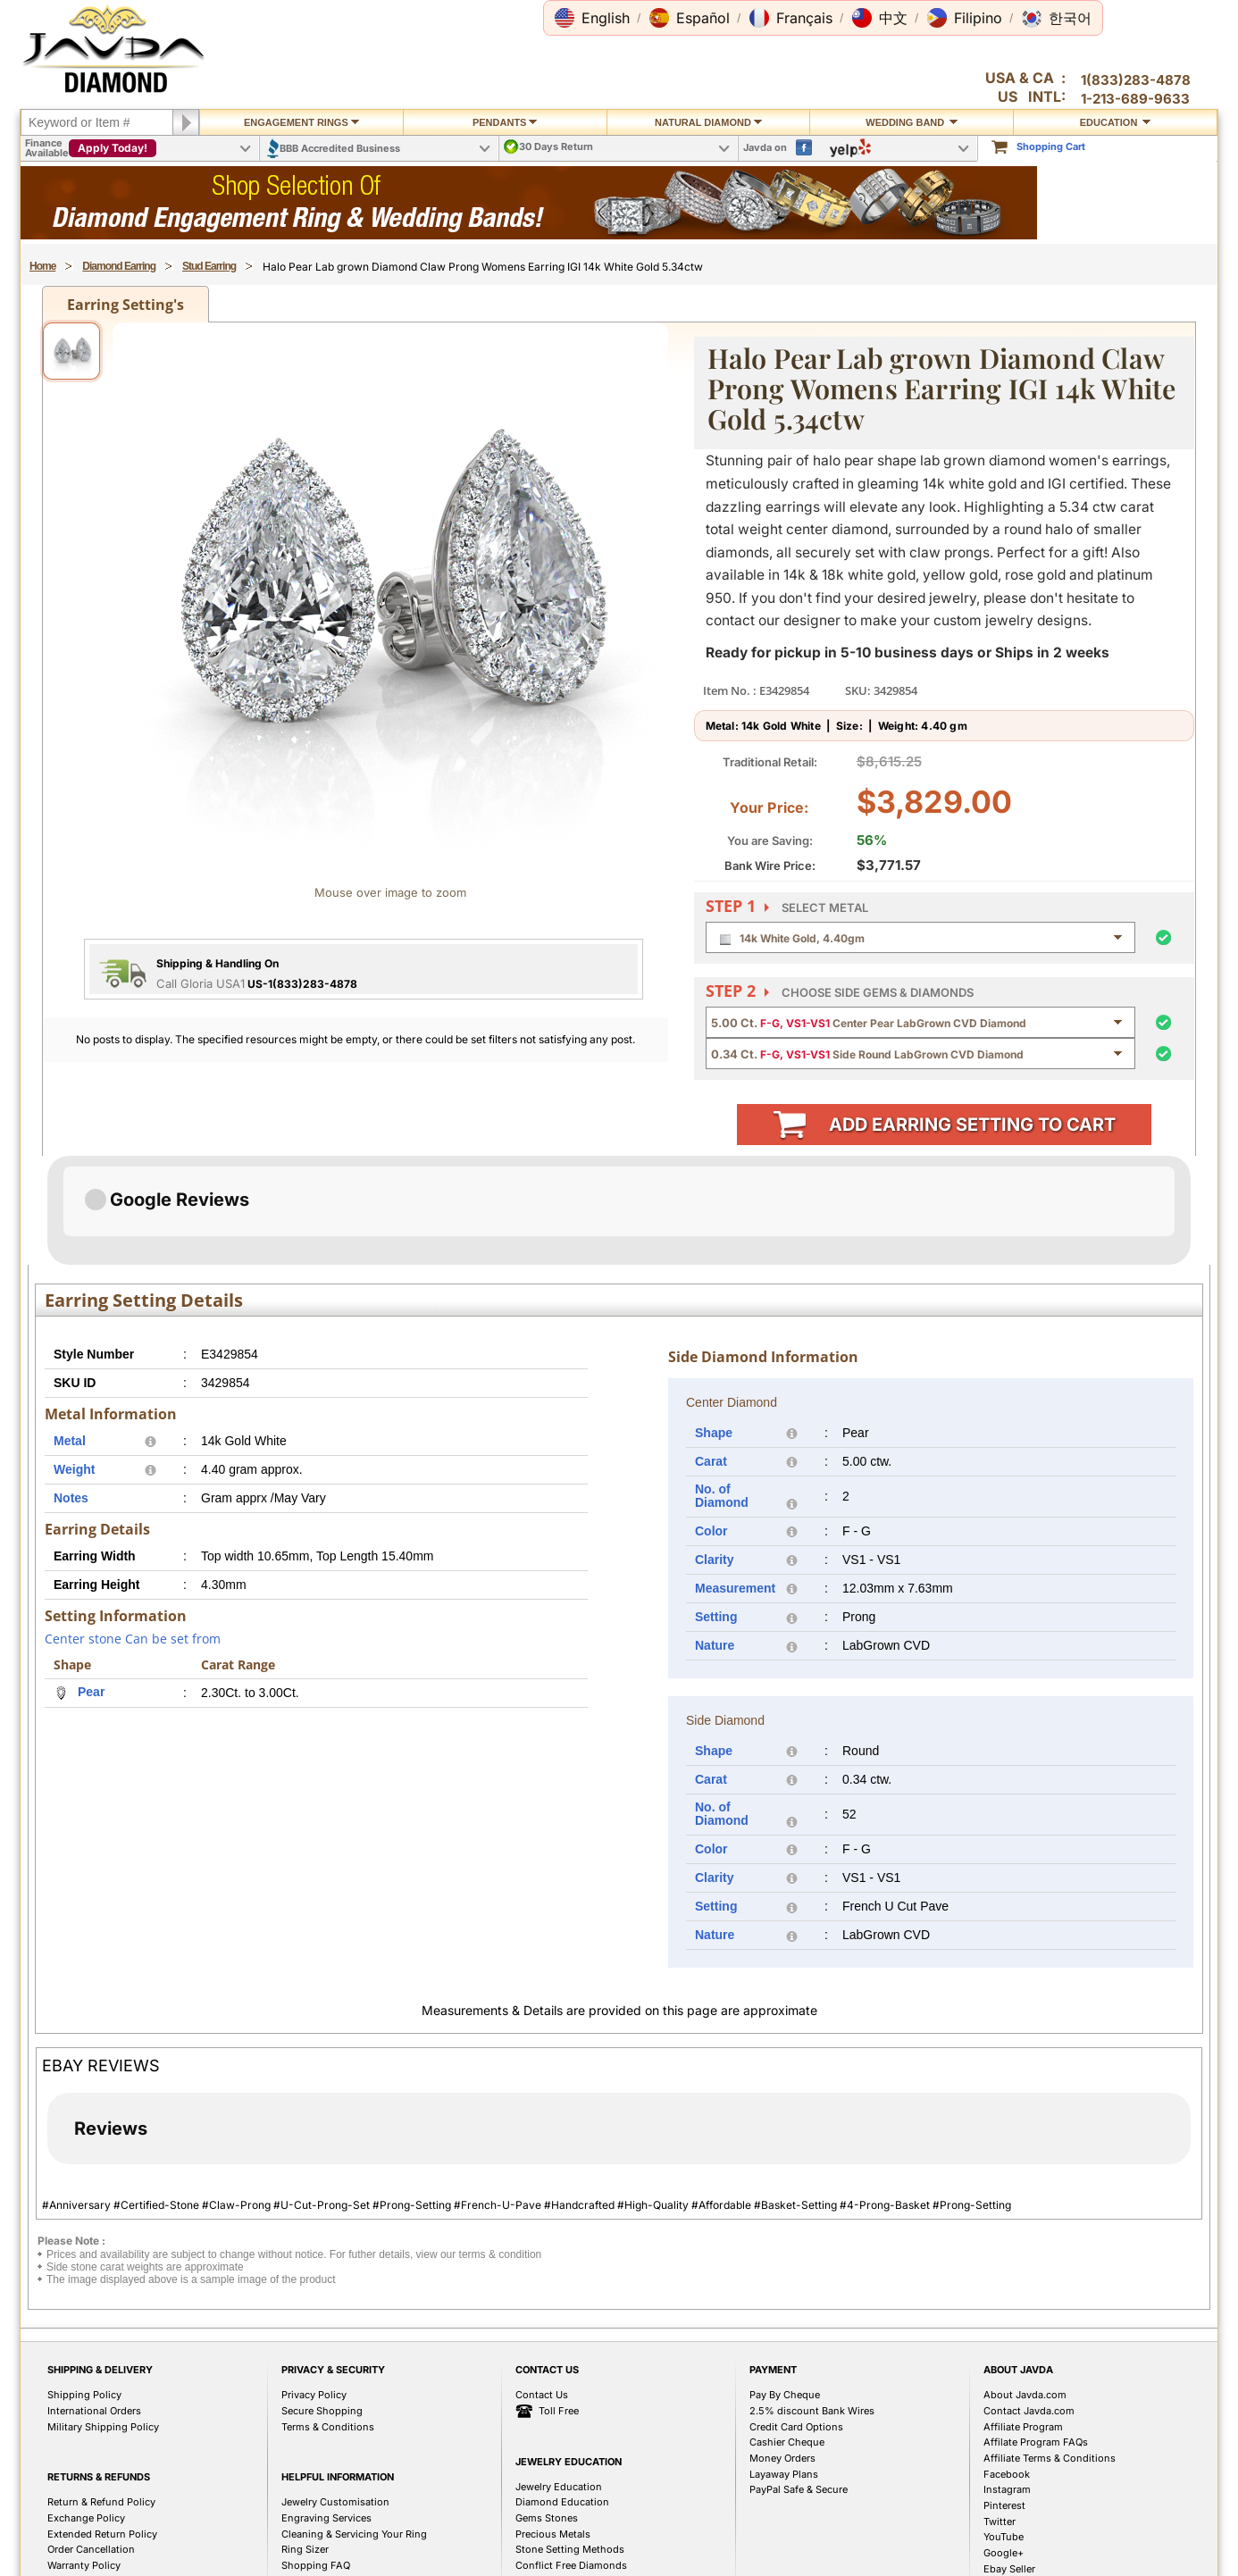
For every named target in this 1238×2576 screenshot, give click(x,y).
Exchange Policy (86, 2409)
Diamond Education (562, 2393)
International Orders (94, 2302)
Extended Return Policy (102, 2425)
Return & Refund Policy (101, 2393)
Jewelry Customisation (335, 2393)
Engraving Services (326, 2409)
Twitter (999, 2412)
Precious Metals (552, 2425)
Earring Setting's (125, 304)
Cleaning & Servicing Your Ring (354, 2425)
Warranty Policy (84, 2456)
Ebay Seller (1009, 2460)
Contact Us (541, 2285)
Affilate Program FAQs (1035, 2333)
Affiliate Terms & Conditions (1049, 2349)
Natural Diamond (708, 122)
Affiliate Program (1023, 2318)
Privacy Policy (314, 2285)
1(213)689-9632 (224, 2548)
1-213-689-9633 (1135, 98)
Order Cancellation (91, 2440)
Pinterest (1004, 2396)
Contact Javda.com (1029, 2302)
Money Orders (782, 2349)
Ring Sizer (305, 2440)
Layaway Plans (783, 2365)
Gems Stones (546, 2409)
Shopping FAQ (315, 2456)
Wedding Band (912, 122)
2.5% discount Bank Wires (811, 2302)
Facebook (1006, 2365)
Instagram (1007, 2380)
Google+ (1003, 2444)
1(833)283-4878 (1136, 79)
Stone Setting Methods (569, 2440)
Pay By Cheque (784, 2285)
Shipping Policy (84, 2285)
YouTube (1003, 2427)
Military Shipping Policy (103, 2318)
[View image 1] (71, 351)
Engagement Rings (301, 122)
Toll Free (547, 2303)
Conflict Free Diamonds (571, 2456)
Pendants (505, 122)
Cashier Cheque (786, 2333)
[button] (592, 18)
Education (1115, 122)
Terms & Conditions (327, 2318)
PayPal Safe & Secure (798, 2380)
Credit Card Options (796, 2318)
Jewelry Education (558, 2377)
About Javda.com (1025, 2285)
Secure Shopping (322, 2302)
